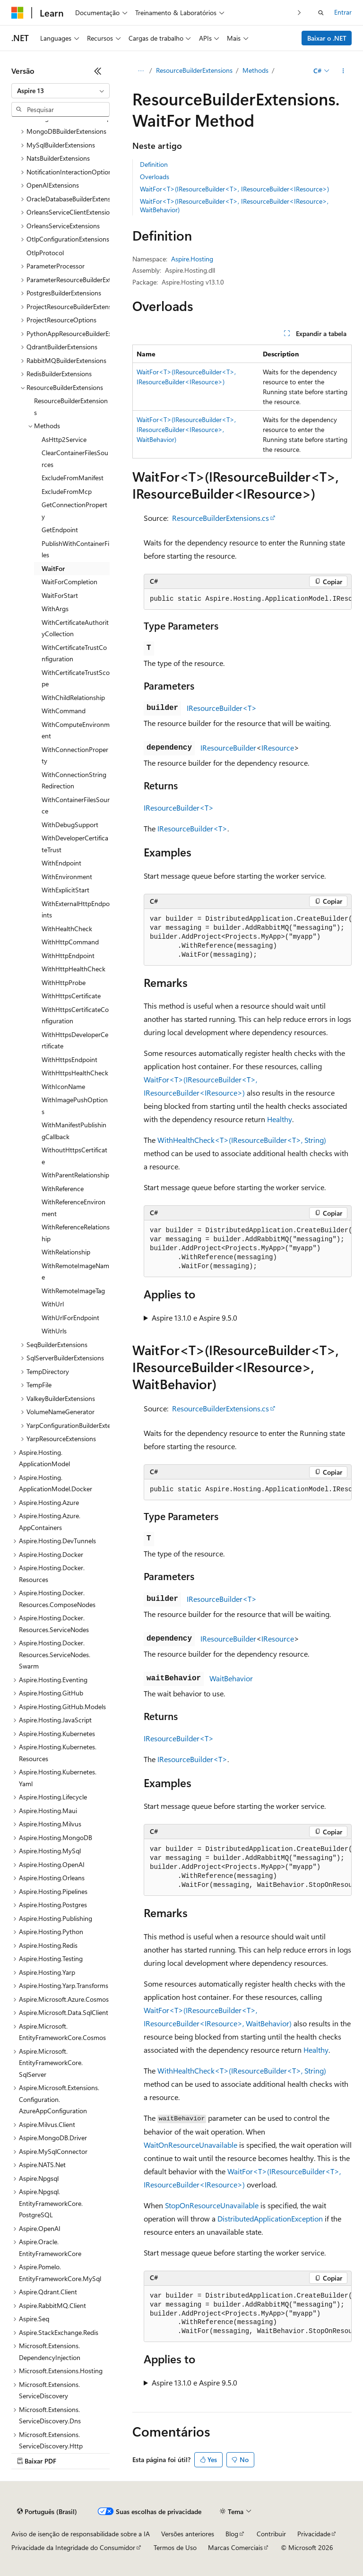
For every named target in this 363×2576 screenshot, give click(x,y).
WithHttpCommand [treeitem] (70, 941)
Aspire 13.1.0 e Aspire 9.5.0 (194, 1318)
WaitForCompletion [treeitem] (69, 581)
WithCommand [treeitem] (64, 710)
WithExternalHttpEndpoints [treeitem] (76, 909)
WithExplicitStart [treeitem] (65, 889)
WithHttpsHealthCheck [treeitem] (75, 1072)
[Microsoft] (17, 13)
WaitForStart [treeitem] (60, 595)
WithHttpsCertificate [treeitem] (71, 995)
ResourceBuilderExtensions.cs (220, 518)
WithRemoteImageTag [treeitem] (73, 1290)
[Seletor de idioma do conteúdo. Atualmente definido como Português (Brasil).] (47, 2511)
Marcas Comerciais (235, 2547)
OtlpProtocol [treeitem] (45, 252)
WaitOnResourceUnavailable (190, 2145)
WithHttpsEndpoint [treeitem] (69, 1059)
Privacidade (313, 2533)
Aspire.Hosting (192, 258)
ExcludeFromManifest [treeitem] (73, 477)
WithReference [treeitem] (63, 1188)
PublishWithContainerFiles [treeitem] (75, 549)
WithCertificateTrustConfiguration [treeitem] (74, 653)
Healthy (279, 1119)
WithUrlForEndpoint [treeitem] (70, 1317)
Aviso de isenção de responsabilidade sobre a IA (80, 2533)
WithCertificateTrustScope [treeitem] (76, 678)
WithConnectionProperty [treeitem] (75, 755)
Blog (231, 2533)
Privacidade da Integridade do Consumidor (73, 2547)
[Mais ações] (343, 70)
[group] (248, 599)
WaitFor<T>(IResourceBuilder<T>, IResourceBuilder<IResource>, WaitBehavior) (234, 205)
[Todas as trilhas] (140, 70)
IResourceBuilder (228, 747)
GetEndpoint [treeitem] (60, 529)
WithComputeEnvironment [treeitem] (76, 730)
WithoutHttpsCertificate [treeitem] (74, 1155)
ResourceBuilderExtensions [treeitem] (71, 406)
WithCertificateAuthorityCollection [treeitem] (75, 628)
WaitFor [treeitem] (53, 568)
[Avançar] (299, 12)
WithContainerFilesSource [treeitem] (76, 805)
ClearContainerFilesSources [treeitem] (75, 458)
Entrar (343, 12)
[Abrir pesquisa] (320, 12)
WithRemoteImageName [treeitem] (75, 1271)
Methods (255, 70)
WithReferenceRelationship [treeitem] (76, 1232)
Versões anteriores (187, 2533)
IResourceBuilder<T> (222, 708)
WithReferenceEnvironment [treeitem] (73, 1207)
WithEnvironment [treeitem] (67, 876)
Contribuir (271, 2533)
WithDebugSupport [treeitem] (70, 824)
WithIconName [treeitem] (63, 1086)
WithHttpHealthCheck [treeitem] (73, 968)
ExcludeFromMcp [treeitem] (67, 491)
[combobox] (60, 90)
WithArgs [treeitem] (55, 608)
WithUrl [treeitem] (53, 1303)
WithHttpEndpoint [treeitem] (68, 955)
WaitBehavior (231, 1678)
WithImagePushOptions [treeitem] (75, 1105)
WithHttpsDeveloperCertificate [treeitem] (75, 1040)
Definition (154, 164)
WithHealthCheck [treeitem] (67, 928)
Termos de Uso (175, 2547)
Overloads (154, 176)
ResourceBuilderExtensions (194, 70)
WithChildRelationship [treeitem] (73, 697)
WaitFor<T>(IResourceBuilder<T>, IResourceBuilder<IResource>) (234, 188)
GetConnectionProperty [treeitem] (74, 510)
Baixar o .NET (326, 38)
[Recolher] (98, 70)
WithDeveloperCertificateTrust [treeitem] (75, 843)
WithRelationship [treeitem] (66, 1251)
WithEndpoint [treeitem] (61, 862)
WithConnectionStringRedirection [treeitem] (74, 780)
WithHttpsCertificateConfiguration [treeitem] (75, 1015)
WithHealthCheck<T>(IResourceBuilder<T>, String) (241, 1140)
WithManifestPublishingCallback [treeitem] (74, 1130)
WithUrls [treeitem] (54, 1330)
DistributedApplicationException (270, 2218)
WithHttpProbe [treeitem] (64, 982)
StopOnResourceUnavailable (212, 2205)
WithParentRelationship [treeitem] (75, 1174)
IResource (277, 747)
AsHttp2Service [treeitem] (64, 439)
